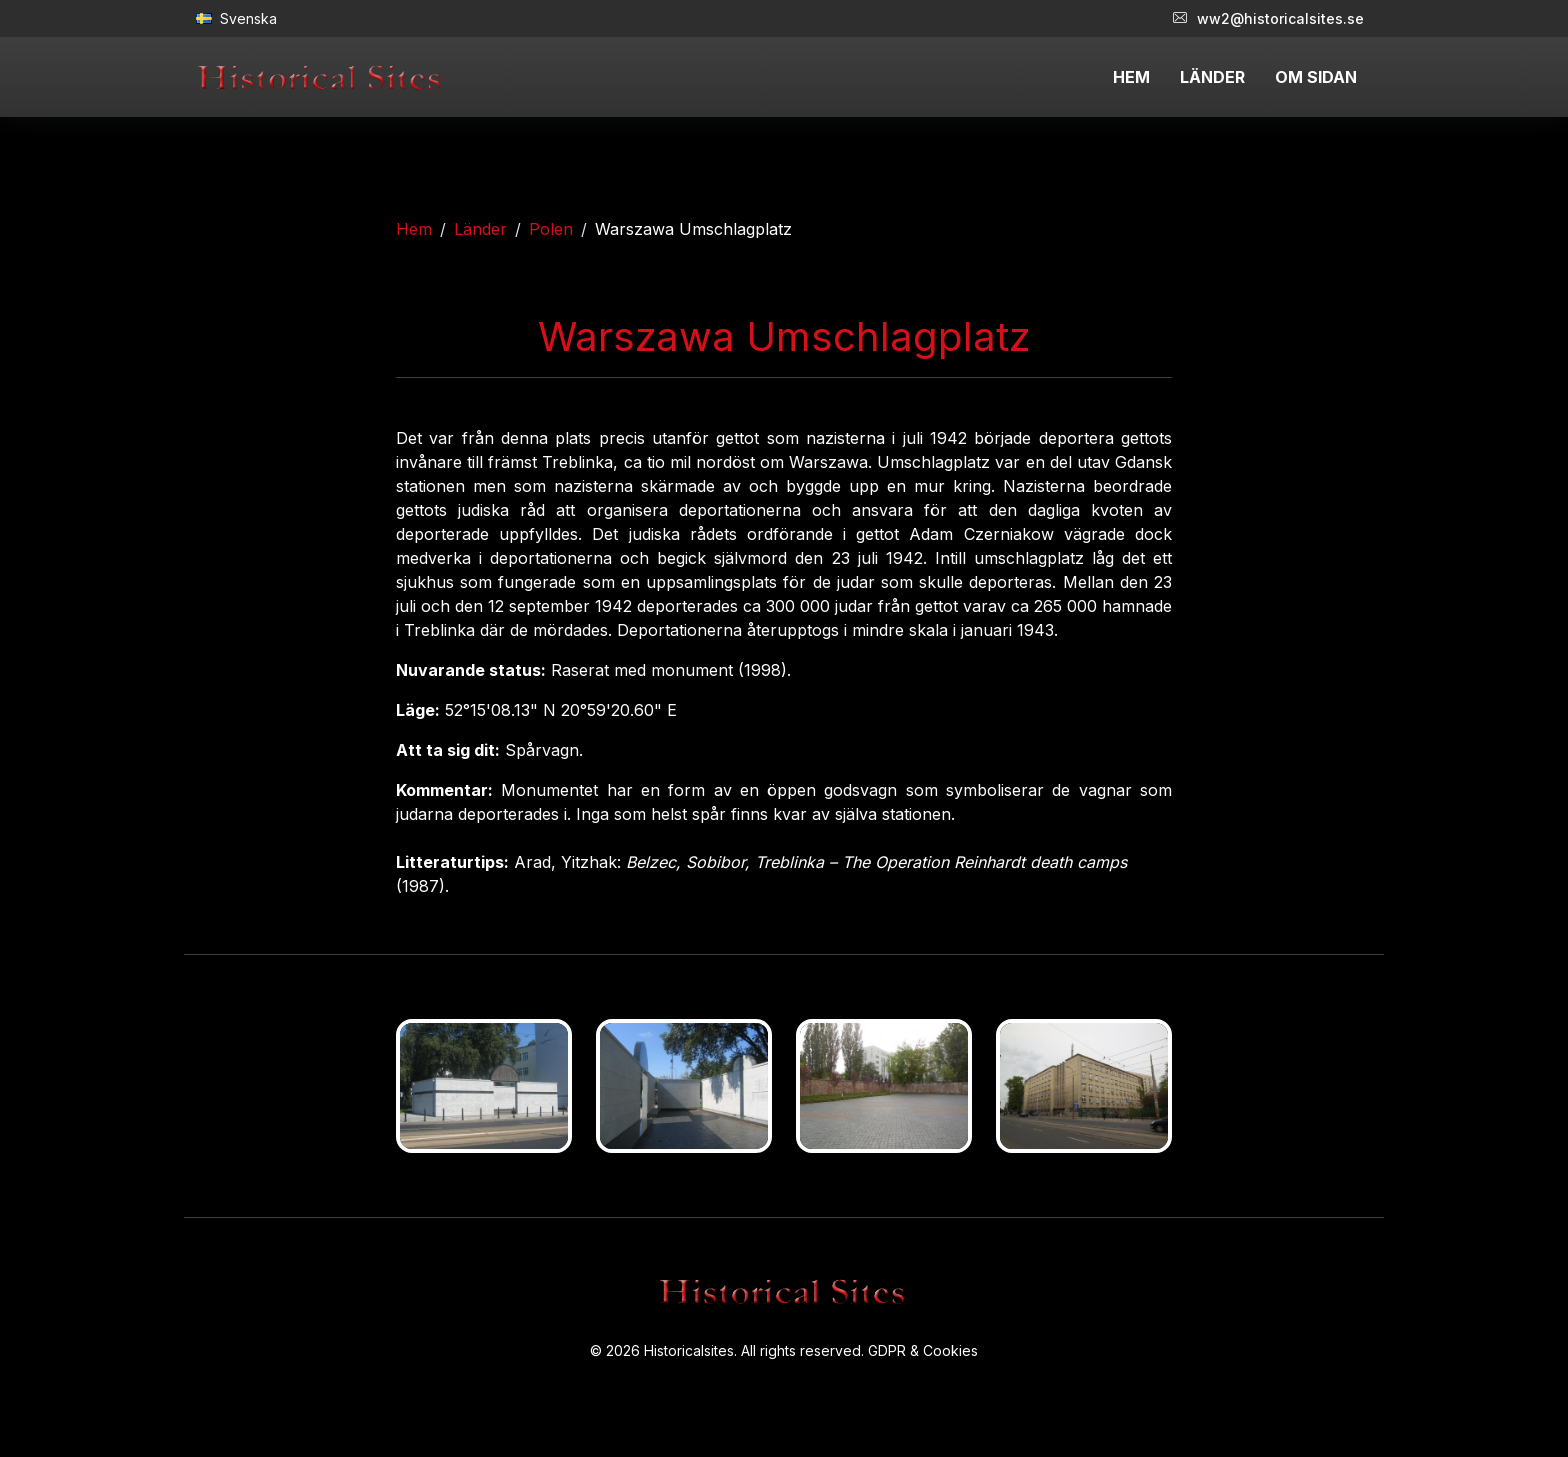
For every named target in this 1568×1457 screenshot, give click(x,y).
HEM (1131, 77)
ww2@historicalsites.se (1268, 18)
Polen (551, 229)
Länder (480, 229)
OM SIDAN (1316, 77)
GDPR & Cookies (923, 1350)
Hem (414, 229)
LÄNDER (1212, 77)
